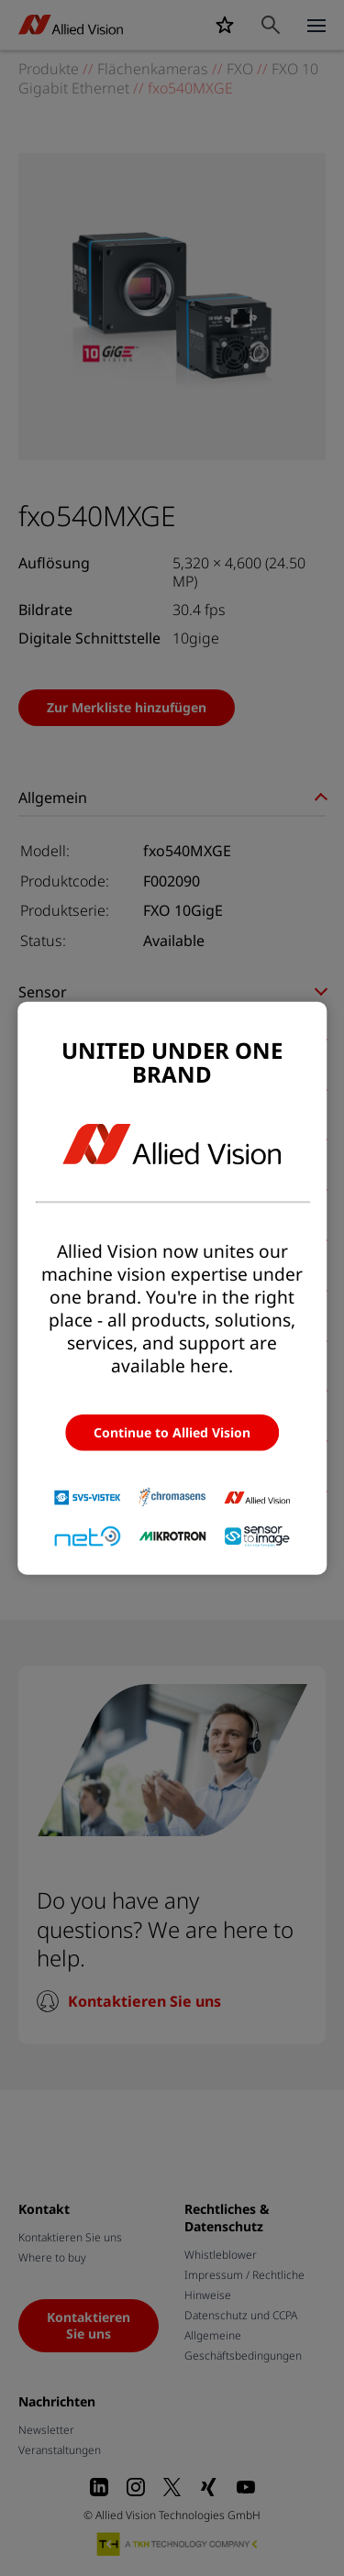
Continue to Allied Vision (172, 1432)
